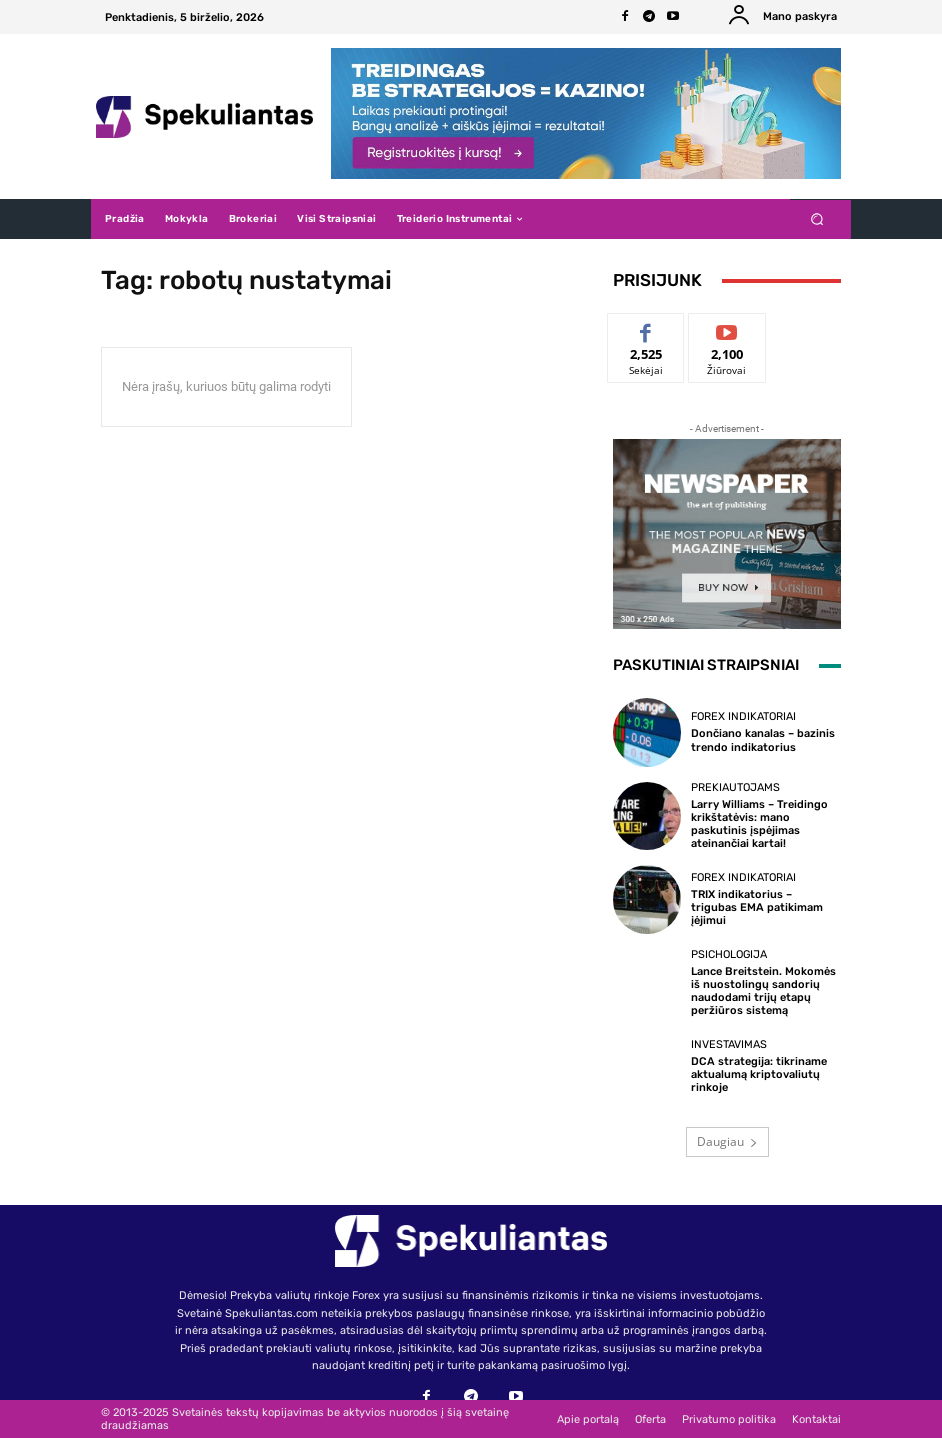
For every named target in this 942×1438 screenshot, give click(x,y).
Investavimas (729, 1044)
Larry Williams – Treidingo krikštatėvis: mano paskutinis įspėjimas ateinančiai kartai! (759, 824)
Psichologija (729, 954)
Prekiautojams (735, 787)
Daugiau (727, 1141)
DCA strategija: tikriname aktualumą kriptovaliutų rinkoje (759, 1074)
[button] (817, 219)
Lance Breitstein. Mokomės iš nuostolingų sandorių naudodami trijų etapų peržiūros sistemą (763, 991)
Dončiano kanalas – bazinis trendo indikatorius (763, 740)
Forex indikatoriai (743, 716)
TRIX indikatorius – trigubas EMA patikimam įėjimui (757, 907)
